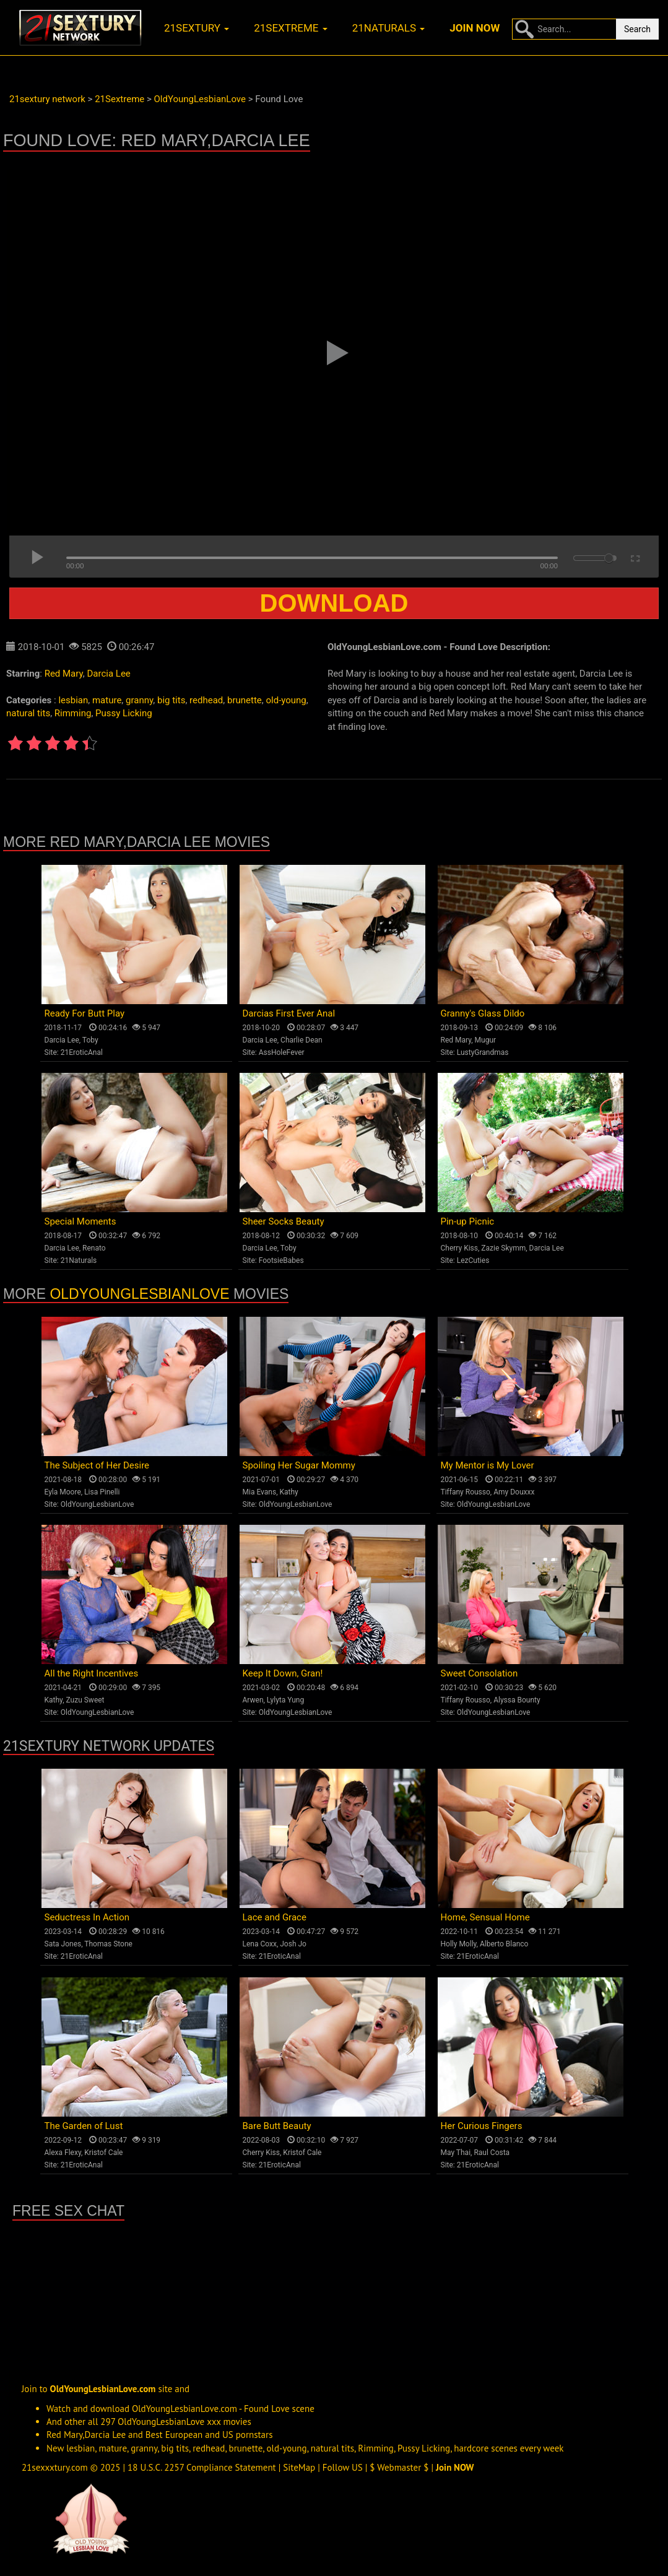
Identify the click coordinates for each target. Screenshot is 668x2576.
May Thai (456, 2152)
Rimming (73, 713)
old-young (286, 700)
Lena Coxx (260, 1944)
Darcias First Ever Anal (289, 1013)
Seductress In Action (87, 1917)
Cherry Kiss (460, 1248)
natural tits (28, 713)
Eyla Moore (63, 1492)
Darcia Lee (109, 673)
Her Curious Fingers (482, 2125)
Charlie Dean (301, 1040)
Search (637, 29)
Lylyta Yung (285, 1700)
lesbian (73, 700)
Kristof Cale (103, 2152)
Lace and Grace (274, 1917)
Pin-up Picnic (468, 1221)
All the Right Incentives (92, 1673)
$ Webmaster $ (399, 2467)
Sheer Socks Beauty (283, 1221)
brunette (244, 700)
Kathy (288, 1492)
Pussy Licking (123, 713)
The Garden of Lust (84, 2125)
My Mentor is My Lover (487, 1465)
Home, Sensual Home (485, 1917)
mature (106, 700)
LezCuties (473, 1260)
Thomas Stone (108, 1944)
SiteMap (299, 2467)
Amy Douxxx (513, 1492)
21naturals (388, 28)
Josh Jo (293, 1944)
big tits (171, 700)
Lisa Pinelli (101, 1492)
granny (139, 700)
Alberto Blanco (504, 1944)
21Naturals (79, 1260)
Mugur (486, 1040)
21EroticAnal (82, 1052)
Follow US (343, 2467)
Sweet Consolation (479, 1673)
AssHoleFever (282, 1052)
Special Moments (80, 1221)
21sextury (196, 28)
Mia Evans (260, 1492)
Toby (90, 1040)
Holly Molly (459, 1944)
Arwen (253, 1700)
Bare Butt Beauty (277, 2125)
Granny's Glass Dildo (483, 1013)
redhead (206, 700)
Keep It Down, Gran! (283, 1673)
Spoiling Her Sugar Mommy (299, 1465)
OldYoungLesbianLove (139, 1294)
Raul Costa (492, 2152)
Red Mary (64, 673)
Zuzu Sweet (85, 1700)
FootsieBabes (281, 1260)
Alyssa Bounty (516, 1700)
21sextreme (290, 28)
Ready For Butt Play (85, 1013)
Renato (94, 1248)
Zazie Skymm (503, 1248)
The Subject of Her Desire (97, 1465)
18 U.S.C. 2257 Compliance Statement (202, 2467)
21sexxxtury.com (55, 2467)
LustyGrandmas (483, 1052)
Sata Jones (63, 1944)
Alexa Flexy (63, 2152)
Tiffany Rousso (465, 1492)
